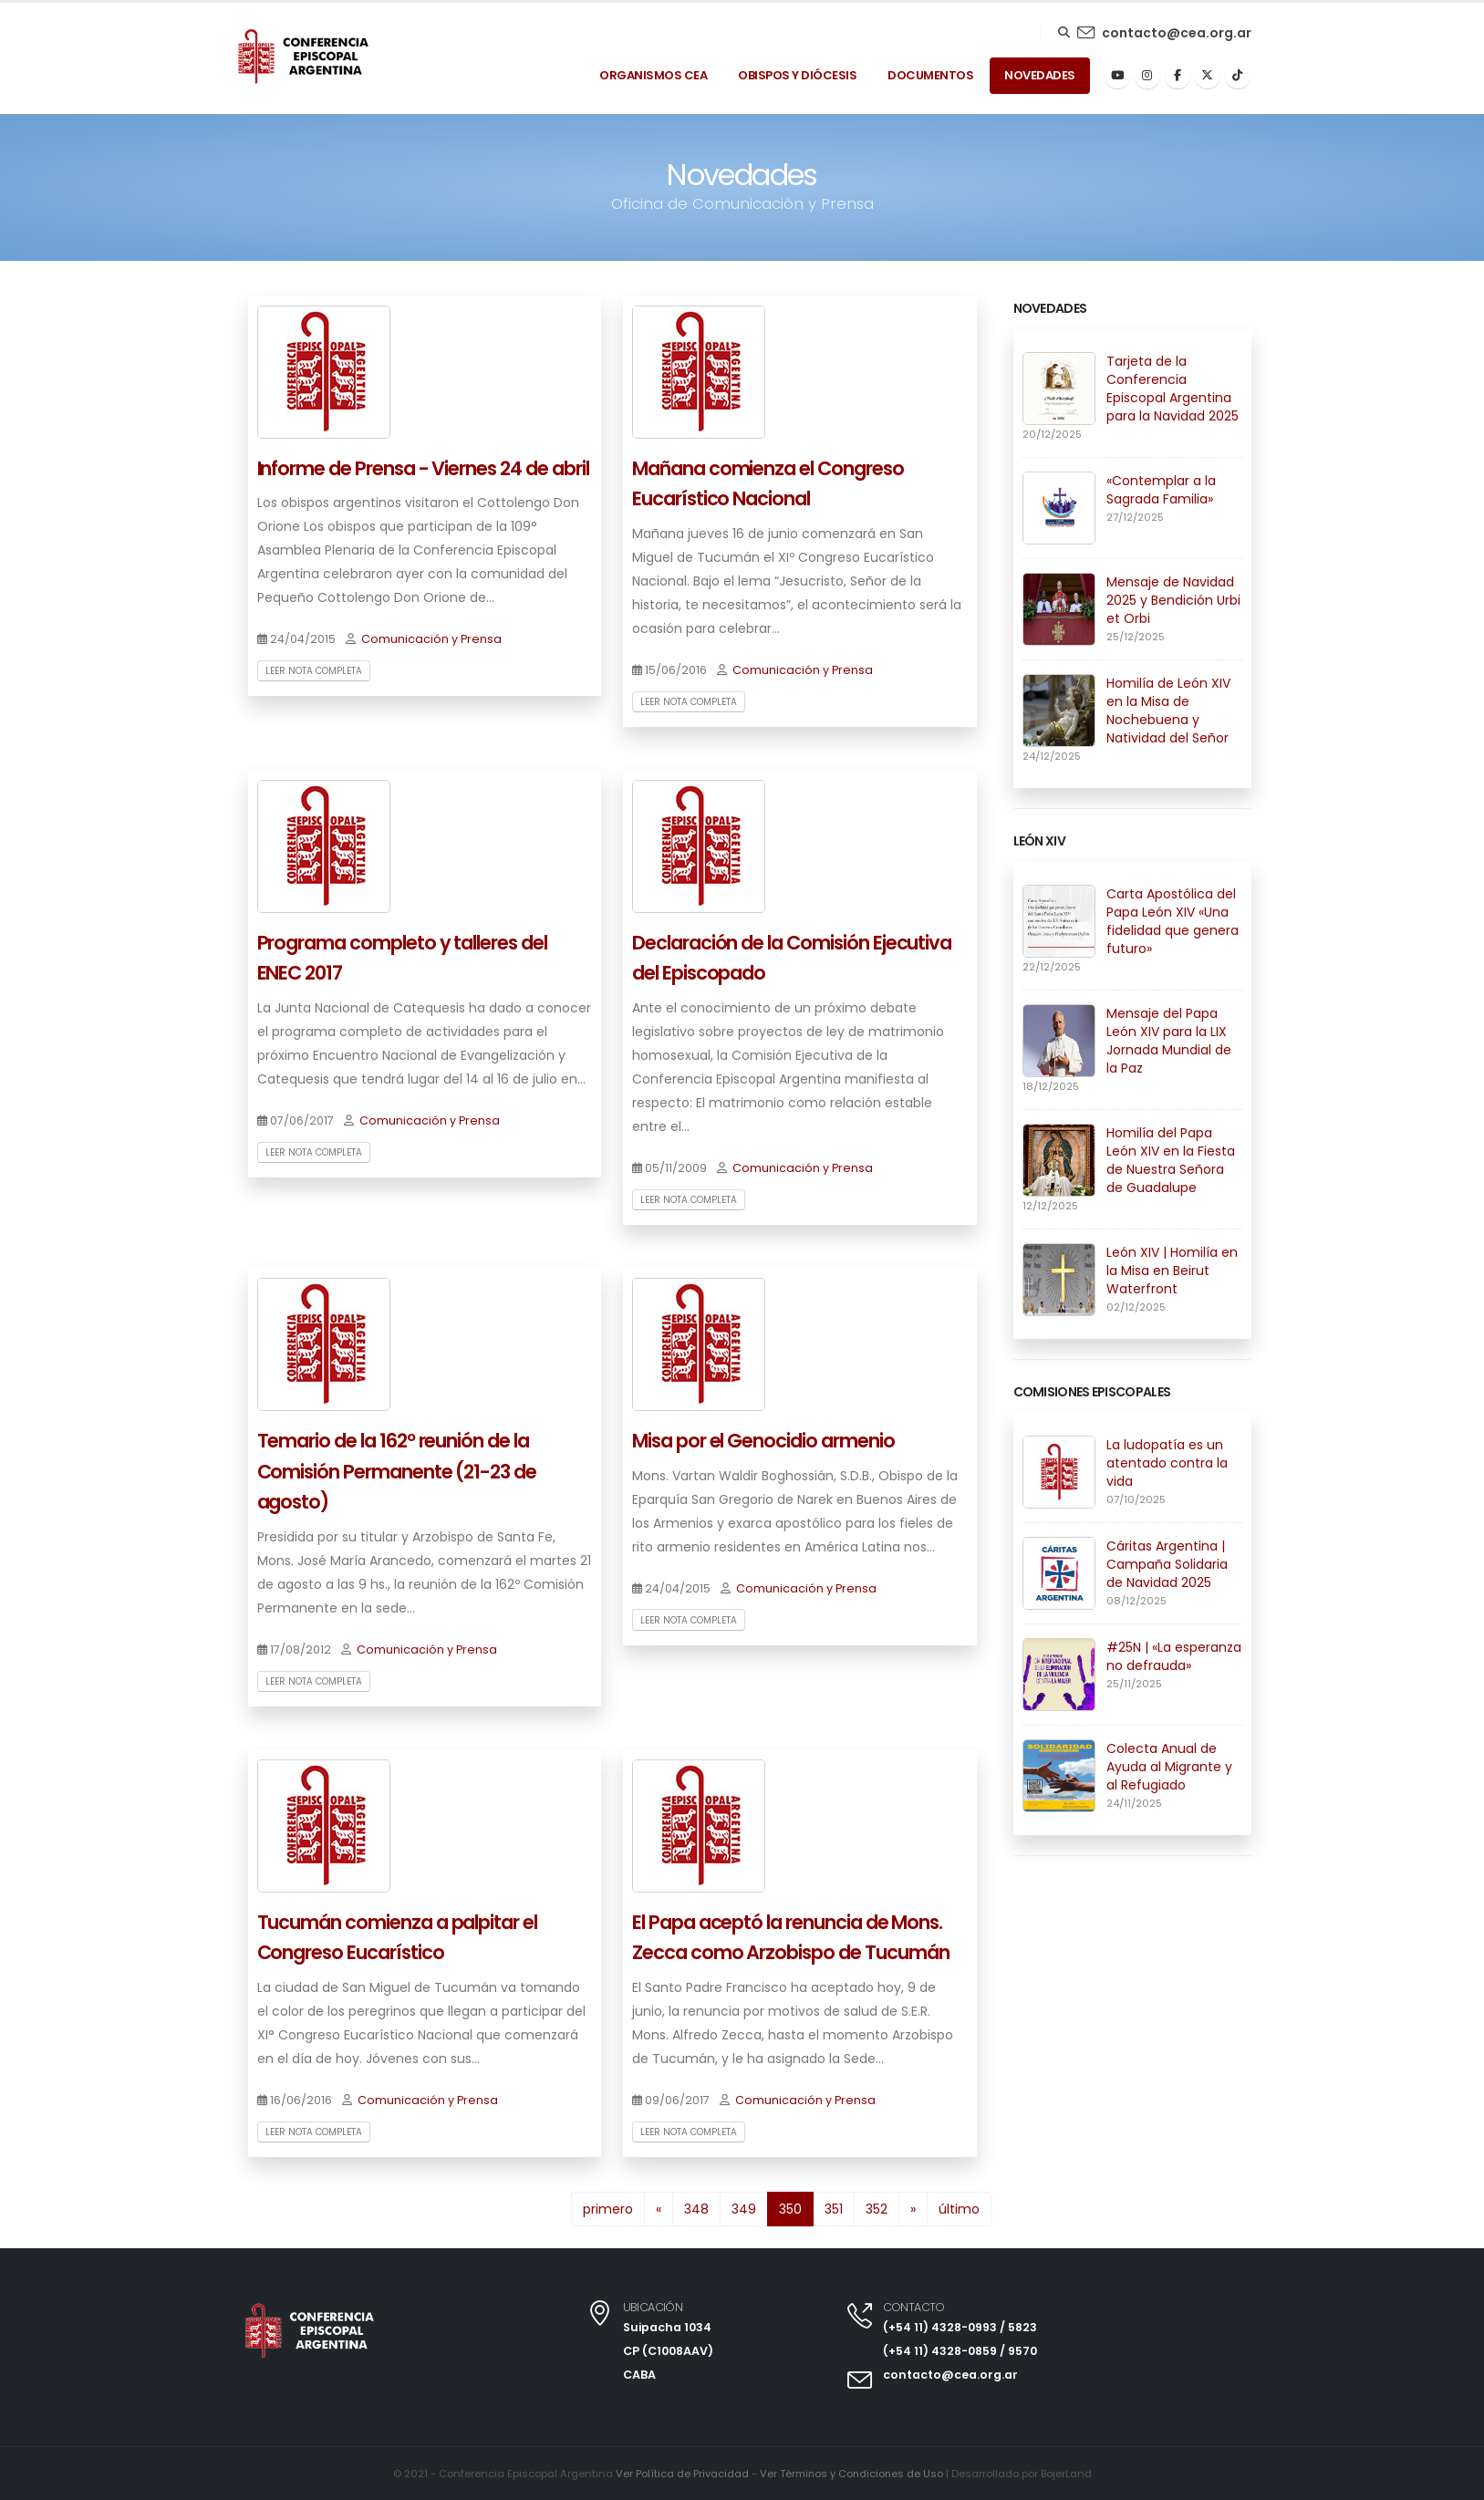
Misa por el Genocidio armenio (763, 1440)
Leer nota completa (313, 671)
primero (608, 2209)
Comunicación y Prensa (431, 639)
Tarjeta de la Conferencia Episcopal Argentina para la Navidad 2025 (1172, 388)
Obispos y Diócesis (797, 75)
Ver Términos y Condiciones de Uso (851, 2473)
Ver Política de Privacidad (680, 2473)
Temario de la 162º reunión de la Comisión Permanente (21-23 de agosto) (397, 1471)
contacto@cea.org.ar (1176, 33)
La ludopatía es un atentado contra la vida (1167, 1463)
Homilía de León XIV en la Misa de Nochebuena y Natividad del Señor (1168, 710)
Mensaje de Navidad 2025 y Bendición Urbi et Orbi (1173, 600)
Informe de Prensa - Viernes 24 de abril (423, 468)
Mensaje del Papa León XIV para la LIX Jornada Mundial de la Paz (1168, 1040)
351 (834, 2209)
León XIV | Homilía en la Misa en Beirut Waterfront (1172, 1270)
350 (796, 2207)
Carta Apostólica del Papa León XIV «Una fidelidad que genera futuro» (1172, 921)
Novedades (1039, 75)
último (959, 2209)
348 (696, 2209)
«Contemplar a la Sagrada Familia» (1161, 490)
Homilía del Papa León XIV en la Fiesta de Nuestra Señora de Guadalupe (1170, 1160)
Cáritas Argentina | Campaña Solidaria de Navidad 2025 (1167, 1564)
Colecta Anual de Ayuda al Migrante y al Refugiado (1169, 1766)
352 (876, 2209)
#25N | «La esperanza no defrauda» (1173, 1656)
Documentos (930, 75)
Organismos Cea (653, 75)
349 (744, 2209)
